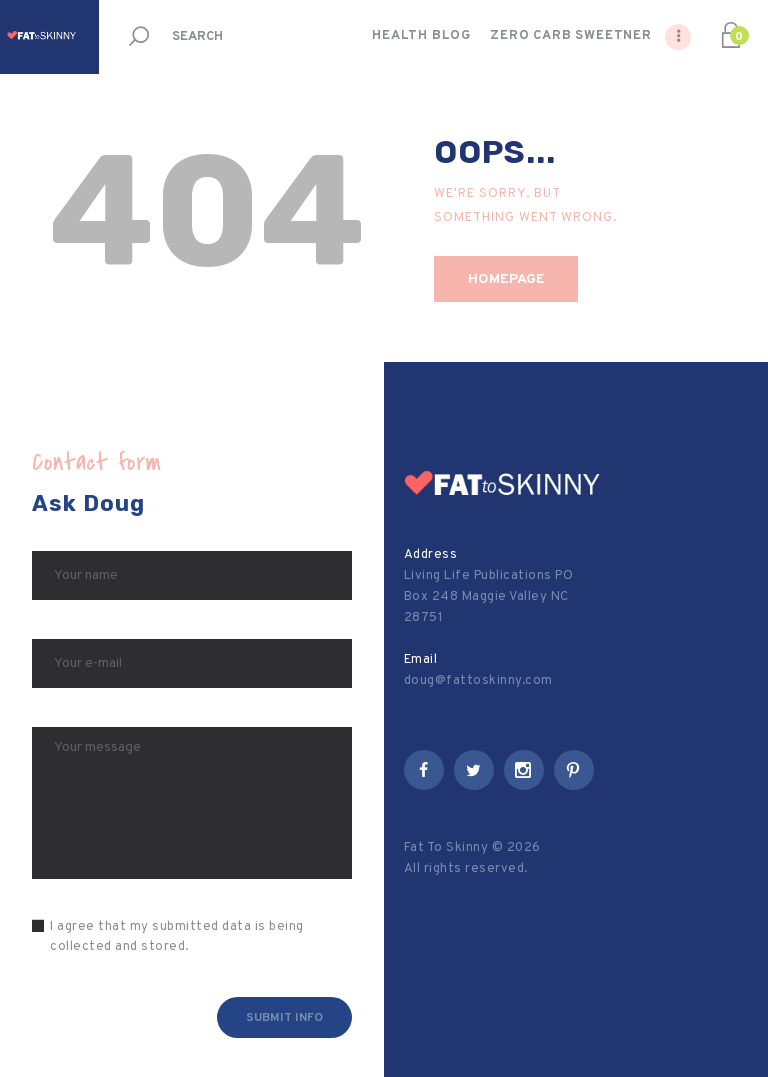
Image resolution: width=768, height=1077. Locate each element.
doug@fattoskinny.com (478, 681)
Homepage (506, 279)
